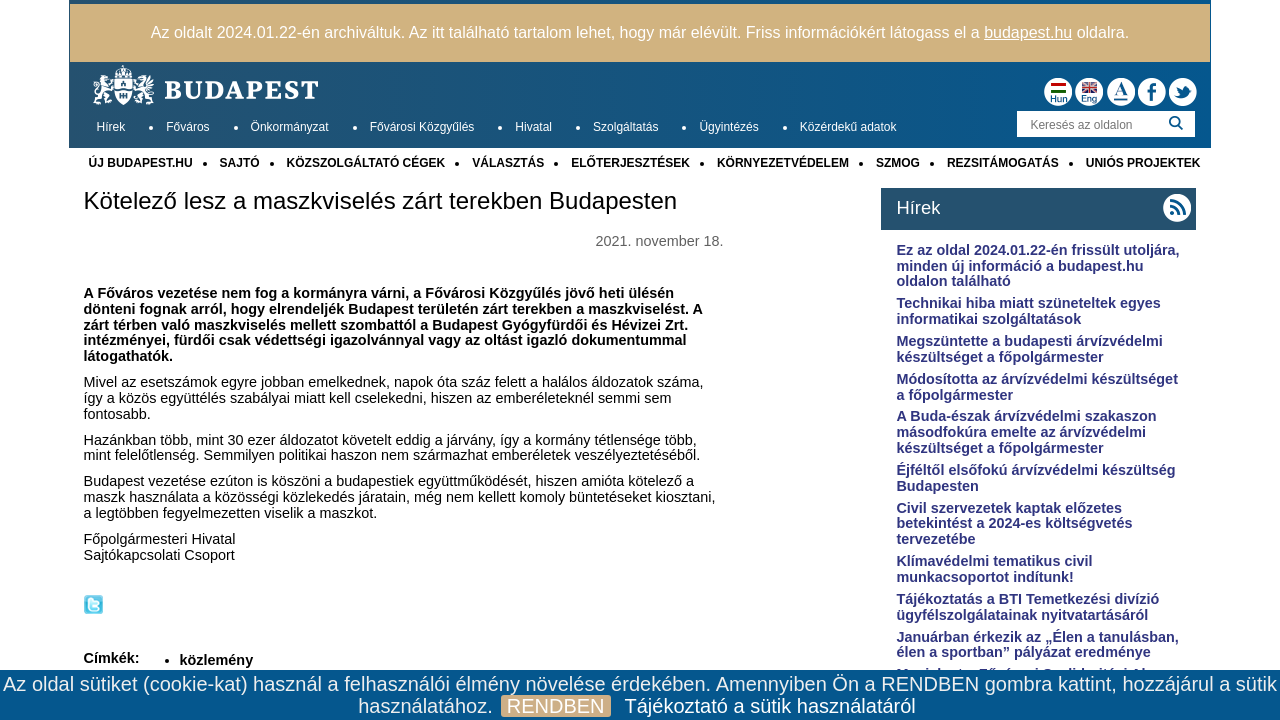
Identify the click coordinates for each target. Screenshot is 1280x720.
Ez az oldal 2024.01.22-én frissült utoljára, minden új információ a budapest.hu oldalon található (1037, 266)
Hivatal (533, 127)
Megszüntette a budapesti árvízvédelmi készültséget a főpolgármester (1029, 349)
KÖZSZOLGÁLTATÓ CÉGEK (366, 163)
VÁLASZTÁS (508, 163)
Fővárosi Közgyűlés (422, 127)
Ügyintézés (728, 127)
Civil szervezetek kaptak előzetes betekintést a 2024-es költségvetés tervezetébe (1014, 524)
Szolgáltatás (625, 127)
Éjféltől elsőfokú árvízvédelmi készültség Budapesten (1035, 478)
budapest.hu (1028, 32)
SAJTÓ (240, 163)
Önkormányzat (290, 127)
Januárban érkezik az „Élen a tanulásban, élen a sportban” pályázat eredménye (1037, 645)
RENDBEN (556, 706)
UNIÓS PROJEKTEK (1143, 163)
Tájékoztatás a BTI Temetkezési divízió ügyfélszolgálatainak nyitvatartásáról (1027, 607)
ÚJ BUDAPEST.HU (141, 163)
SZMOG (898, 163)
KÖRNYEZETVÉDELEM (783, 163)
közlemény (217, 660)
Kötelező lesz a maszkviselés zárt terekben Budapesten (381, 201)
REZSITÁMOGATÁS (1003, 163)
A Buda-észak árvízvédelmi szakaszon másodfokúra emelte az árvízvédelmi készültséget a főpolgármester (1026, 432)
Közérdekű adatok (848, 127)
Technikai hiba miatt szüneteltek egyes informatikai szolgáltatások (1028, 311)
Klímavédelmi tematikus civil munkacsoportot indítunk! (994, 569)
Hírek (111, 127)
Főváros (187, 127)
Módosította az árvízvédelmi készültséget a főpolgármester (1037, 387)
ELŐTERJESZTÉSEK (630, 163)
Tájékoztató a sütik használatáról (770, 706)
